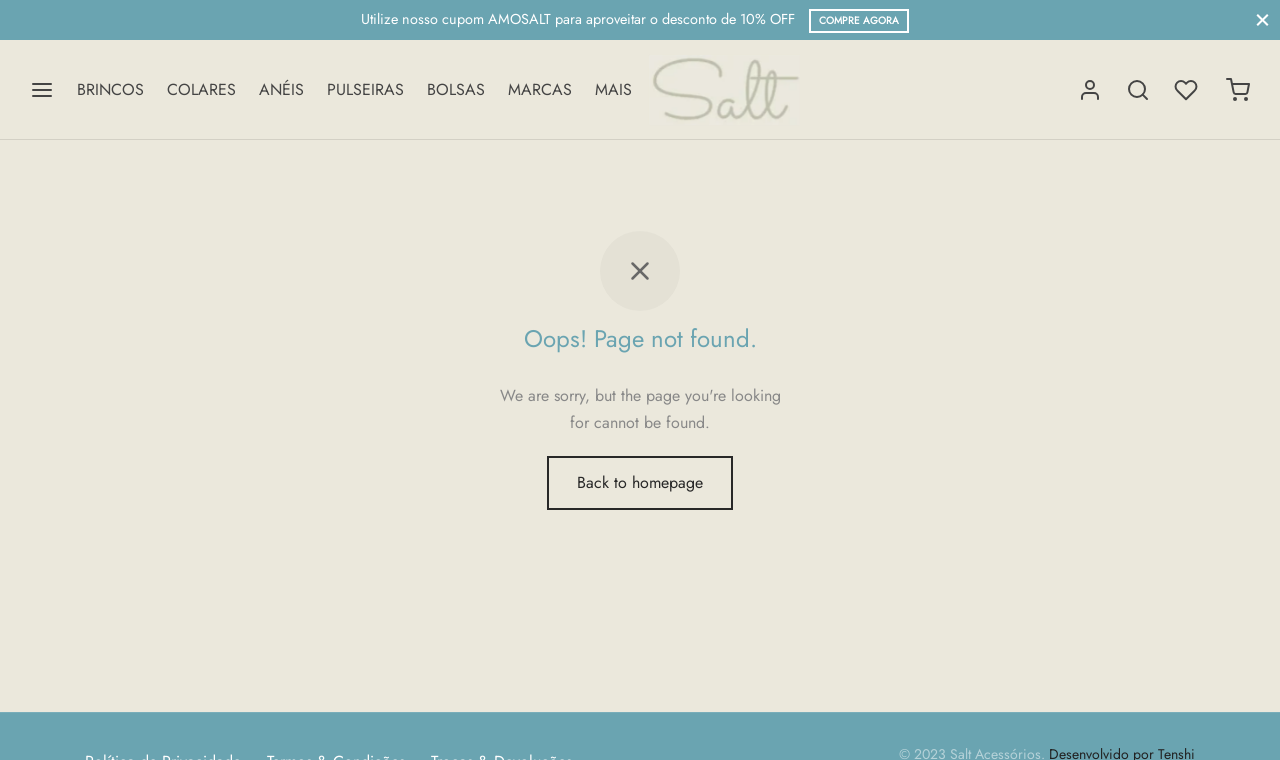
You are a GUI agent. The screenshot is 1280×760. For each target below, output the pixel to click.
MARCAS (540, 89)
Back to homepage (640, 482)
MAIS (613, 89)
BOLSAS (456, 89)
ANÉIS (281, 89)
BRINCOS (110, 89)
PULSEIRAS (365, 89)
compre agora (859, 20)
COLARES (201, 89)
